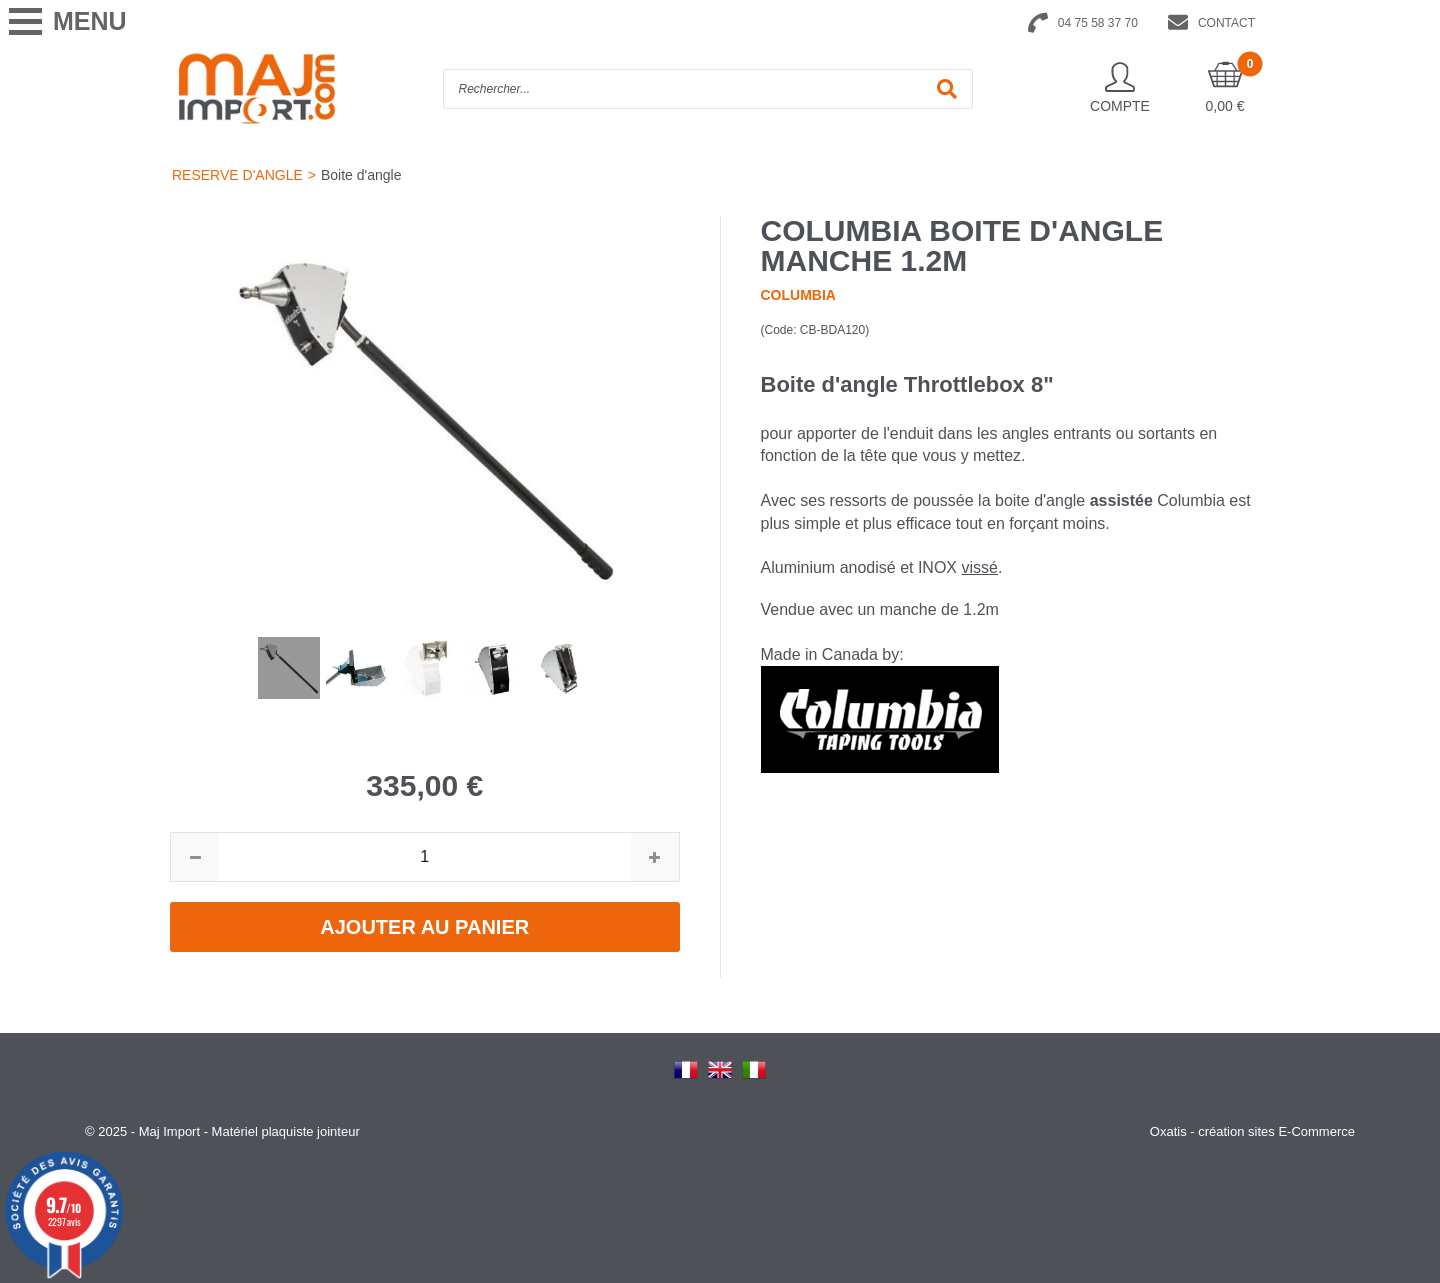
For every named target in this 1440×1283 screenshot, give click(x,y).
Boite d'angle (361, 175)
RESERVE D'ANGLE (237, 175)
